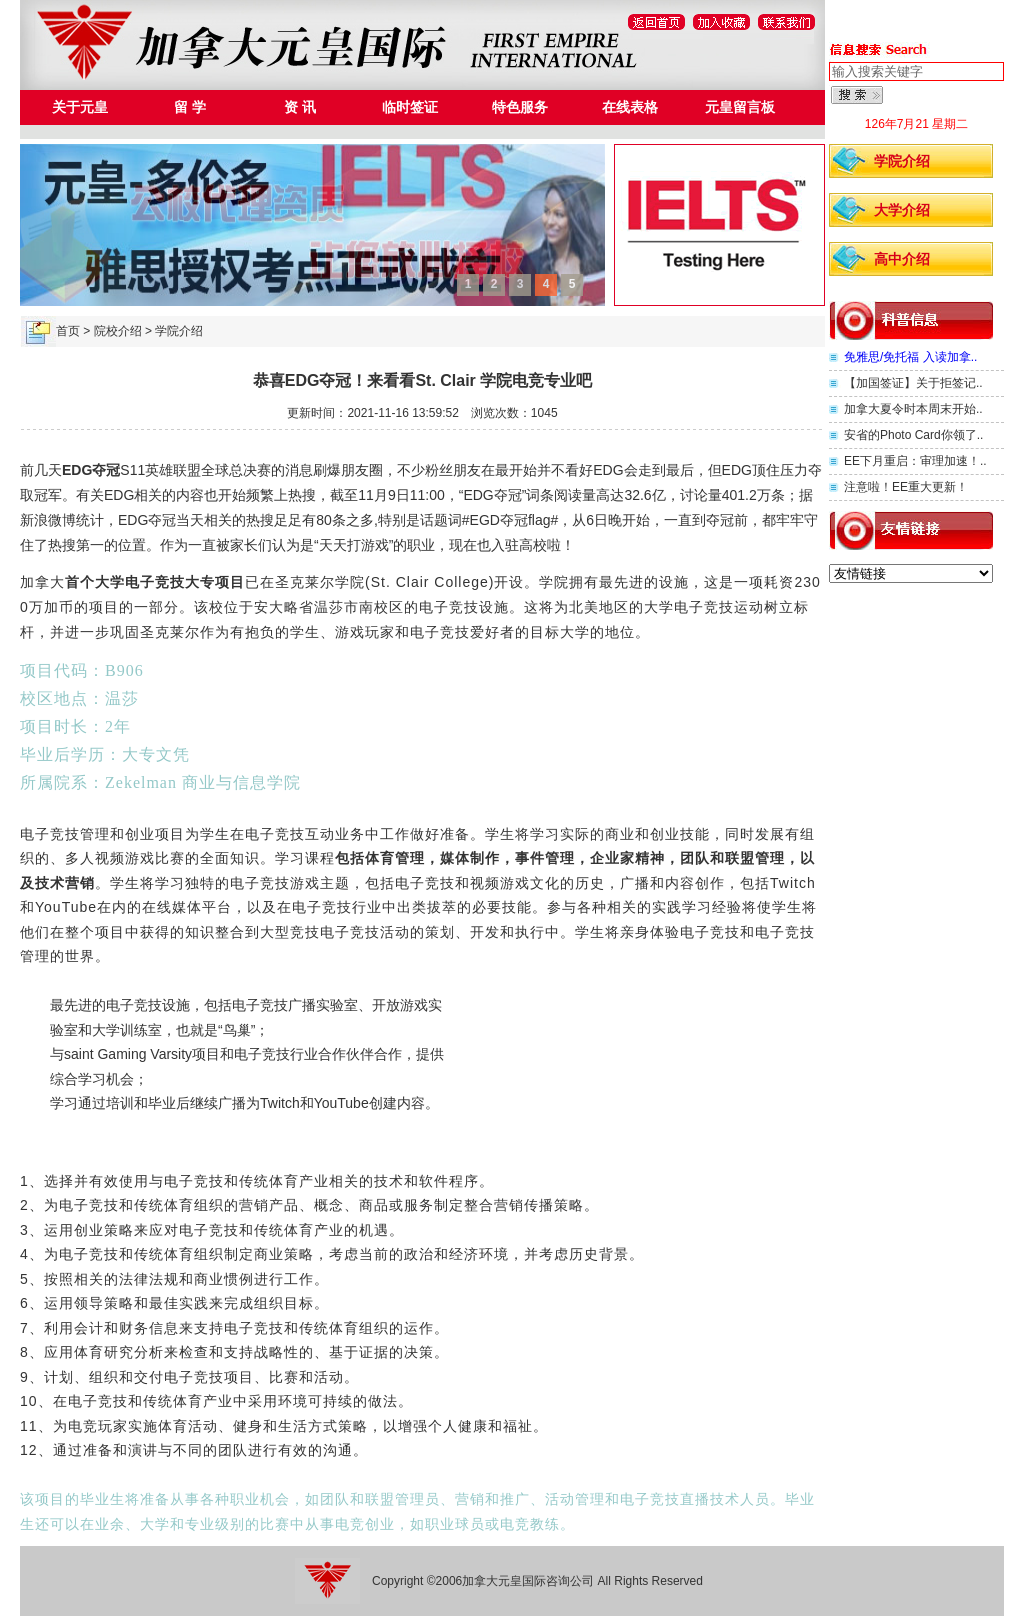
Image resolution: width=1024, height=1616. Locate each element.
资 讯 (300, 107)
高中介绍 (902, 259)
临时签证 (410, 107)
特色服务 (520, 107)
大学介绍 (902, 210)
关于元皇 (80, 107)
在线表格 (630, 107)
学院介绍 (902, 161)
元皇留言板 (740, 107)
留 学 (190, 107)
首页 (68, 331)
